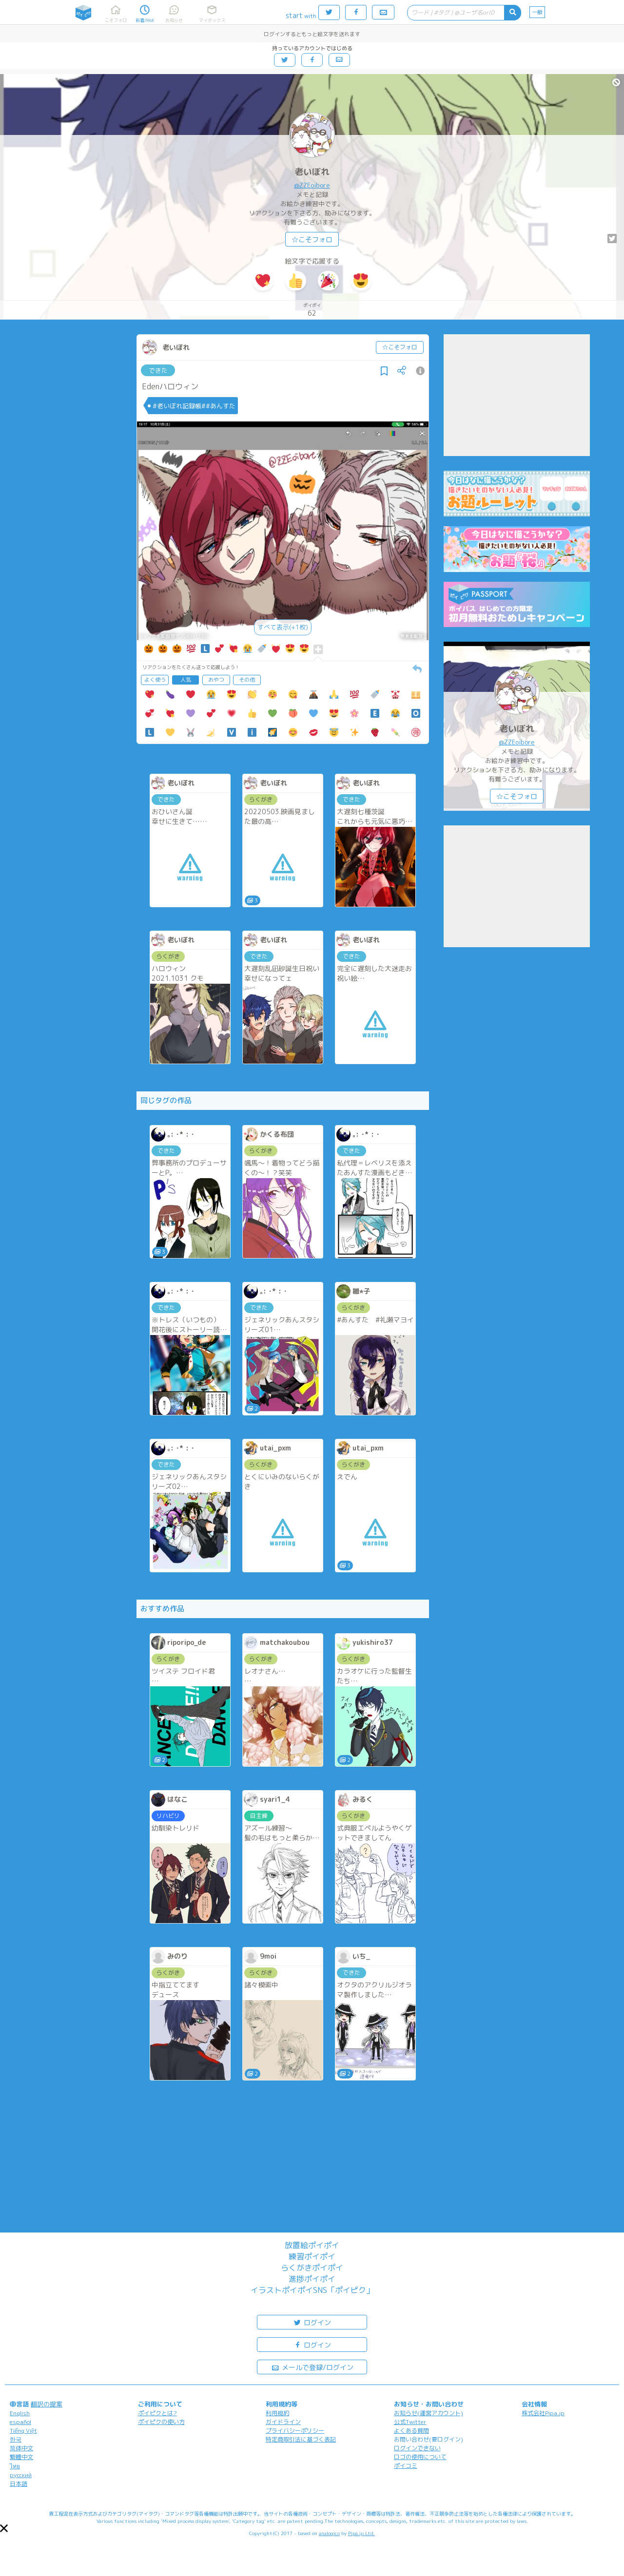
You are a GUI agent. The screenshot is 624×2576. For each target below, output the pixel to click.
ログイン (312, 2322)
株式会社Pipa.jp (543, 2413)
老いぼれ (312, 172)
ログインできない (417, 2448)
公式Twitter (410, 2422)
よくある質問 (411, 2430)
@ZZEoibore (312, 185)
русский (21, 2475)
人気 (185, 680)
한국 (15, 2439)
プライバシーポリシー (295, 2430)
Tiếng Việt (23, 2430)
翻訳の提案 (46, 2404)
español (20, 2422)
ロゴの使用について (420, 2457)
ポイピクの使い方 (161, 2422)
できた (158, 370)
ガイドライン (283, 2422)
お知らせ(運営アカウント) (428, 2413)
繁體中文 (21, 2457)
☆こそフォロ (312, 239)
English (20, 2413)
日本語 (18, 2484)
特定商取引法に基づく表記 (301, 2439)
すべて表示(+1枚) (282, 627)
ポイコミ (405, 2466)
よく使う (155, 680)
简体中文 (21, 2448)
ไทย (15, 2466)
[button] (4, 2528)
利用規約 (277, 2413)
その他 (247, 680)
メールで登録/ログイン (312, 2367)
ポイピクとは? (157, 2413)
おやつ (216, 680)
